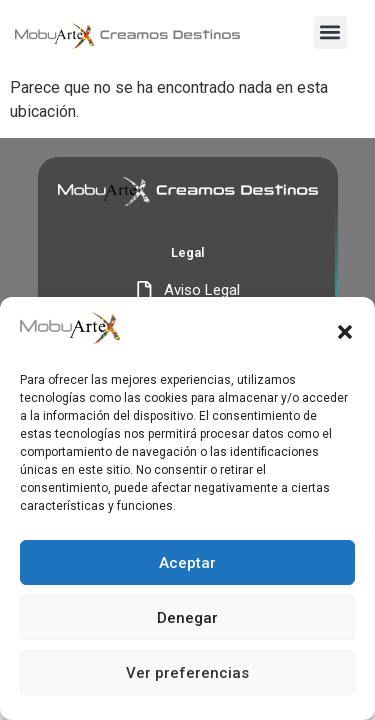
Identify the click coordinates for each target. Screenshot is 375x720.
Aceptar (187, 563)
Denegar (187, 618)
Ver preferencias (187, 673)
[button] (345, 332)
